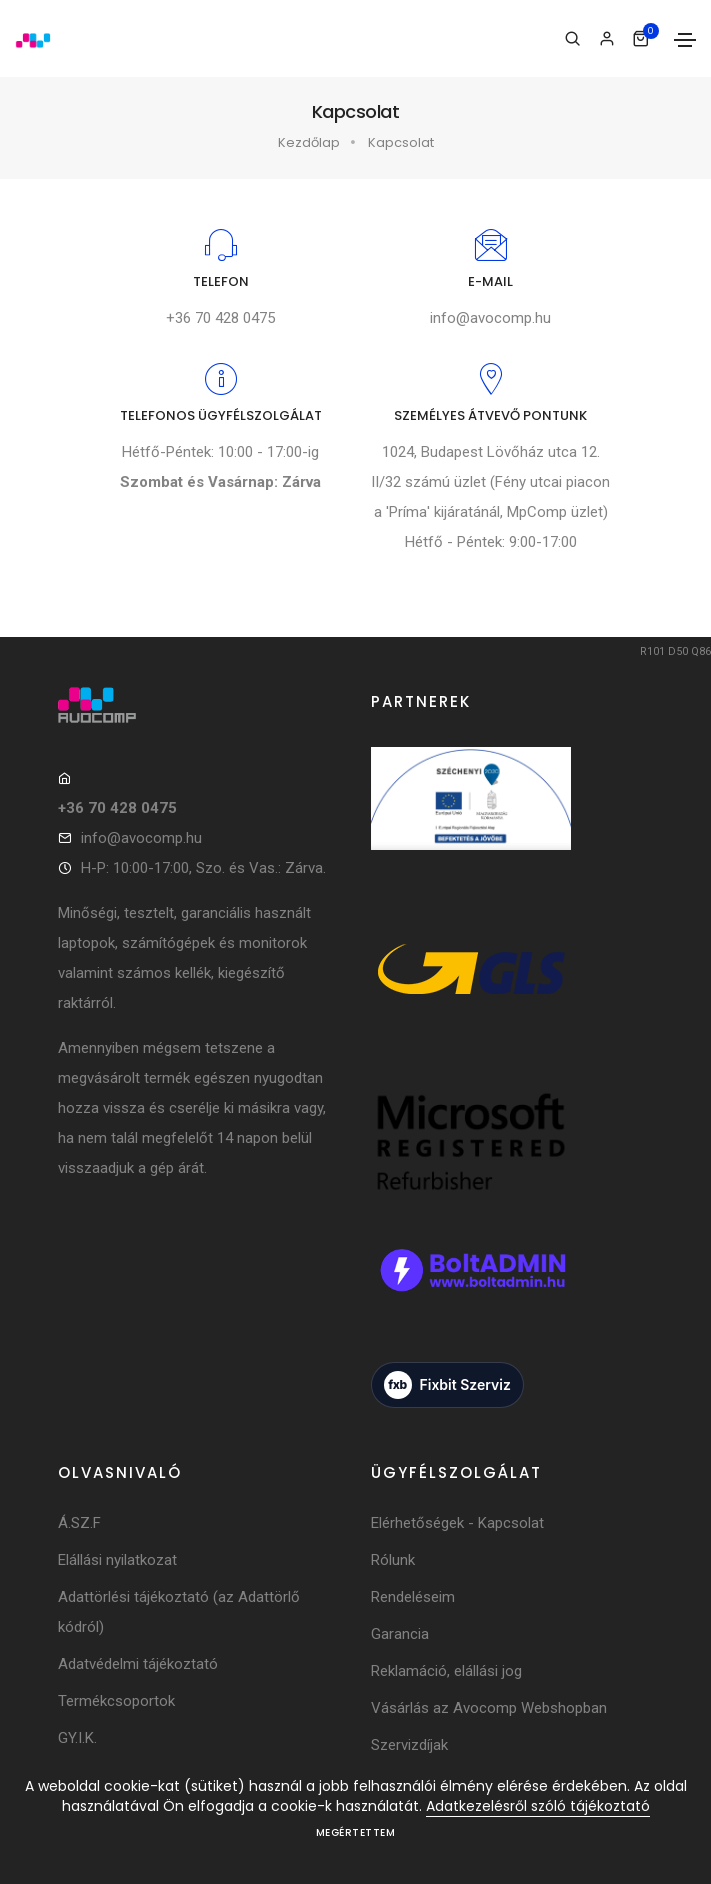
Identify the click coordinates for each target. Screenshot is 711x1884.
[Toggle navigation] (685, 40)
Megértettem (356, 1832)
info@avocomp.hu (490, 318)
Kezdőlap (309, 142)
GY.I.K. (77, 1738)
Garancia (400, 1634)
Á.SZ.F (79, 1523)
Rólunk (393, 1560)
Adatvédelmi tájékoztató (138, 1664)
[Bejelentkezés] (606, 39)
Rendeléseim (413, 1597)
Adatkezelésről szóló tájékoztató (538, 1806)
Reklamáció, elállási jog (446, 1671)
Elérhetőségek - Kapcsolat (457, 1523)
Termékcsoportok (116, 1701)
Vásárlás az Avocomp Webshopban (489, 1708)
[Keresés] (572, 39)
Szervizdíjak (409, 1745)
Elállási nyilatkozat (117, 1560)
